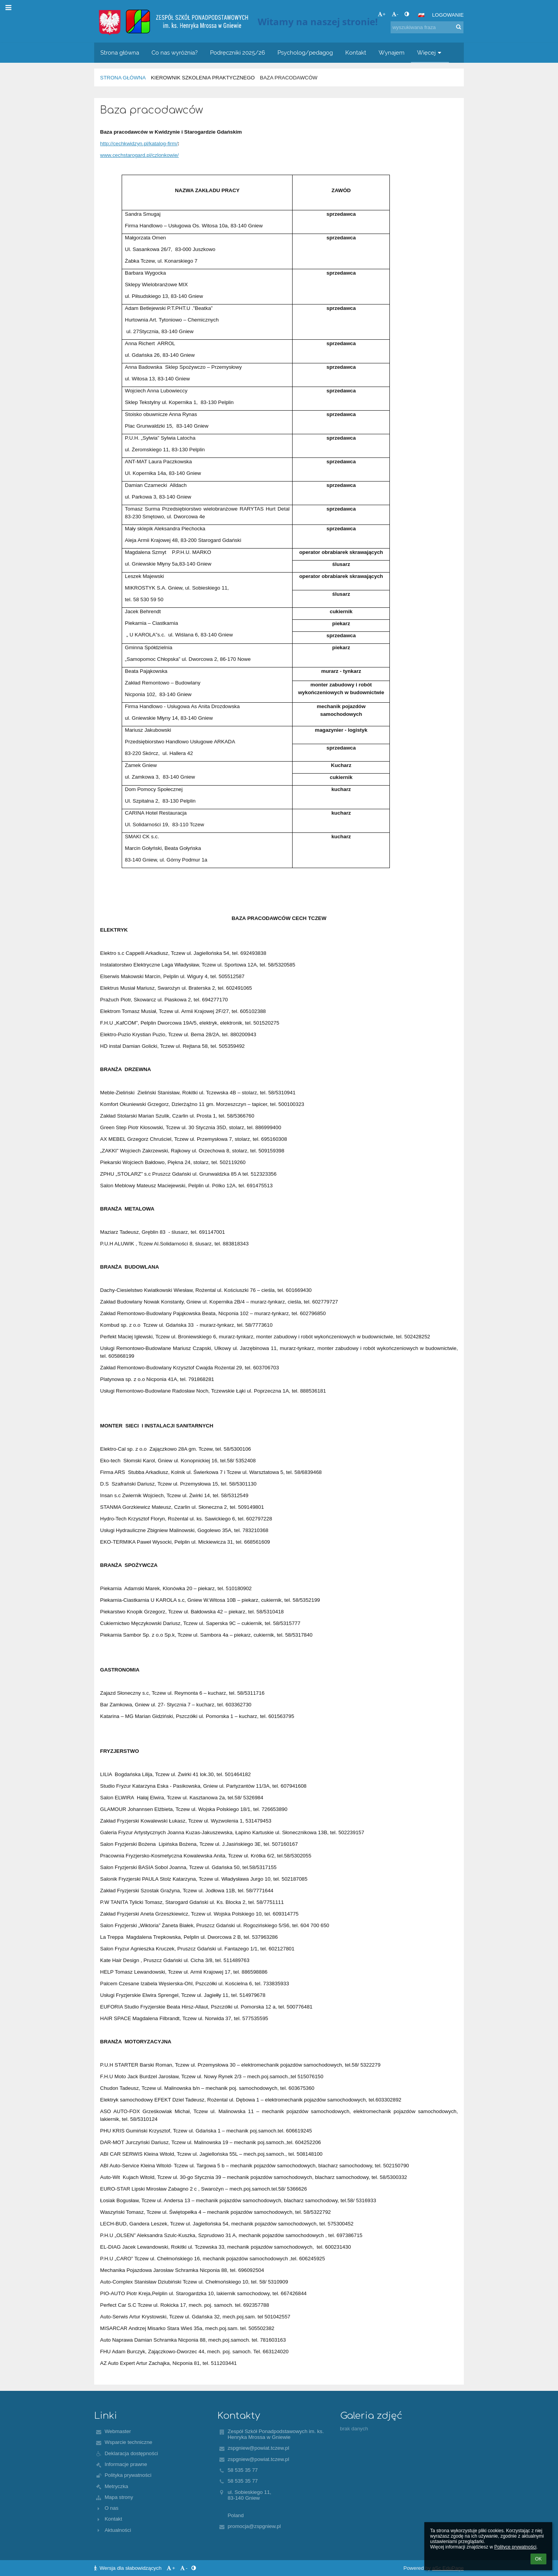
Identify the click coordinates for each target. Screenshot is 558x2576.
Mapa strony (119, 2497)
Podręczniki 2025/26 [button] (237, 52)
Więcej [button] (430, 52)
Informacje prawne (126, 2464)
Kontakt (113, 2519)
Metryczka (116, 2486)
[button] (421, 15)
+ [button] (382, 14)
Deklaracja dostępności (131, 2453)
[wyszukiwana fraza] (427, 27)
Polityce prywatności (515, 2547)
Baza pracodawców (288, 78)
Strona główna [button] (119, 52)
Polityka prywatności (128, 2475)
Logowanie (448, 15)
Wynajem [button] (392, 52)
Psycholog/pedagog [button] (305, 52)
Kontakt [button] (355, 52)
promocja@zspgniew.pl (254, 2526)
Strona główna (123, 78)
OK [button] (538, 2559)
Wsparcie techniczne (128, 2442)
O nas (112, 2508)
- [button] (395, 14)
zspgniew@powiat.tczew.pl (258, 2448)
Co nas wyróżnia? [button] (175, 52)
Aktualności (118, 2530)
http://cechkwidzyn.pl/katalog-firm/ (138, 143)
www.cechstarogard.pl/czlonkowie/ (139, 155)
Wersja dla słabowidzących (128, 2568)
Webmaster (118, 2431)
